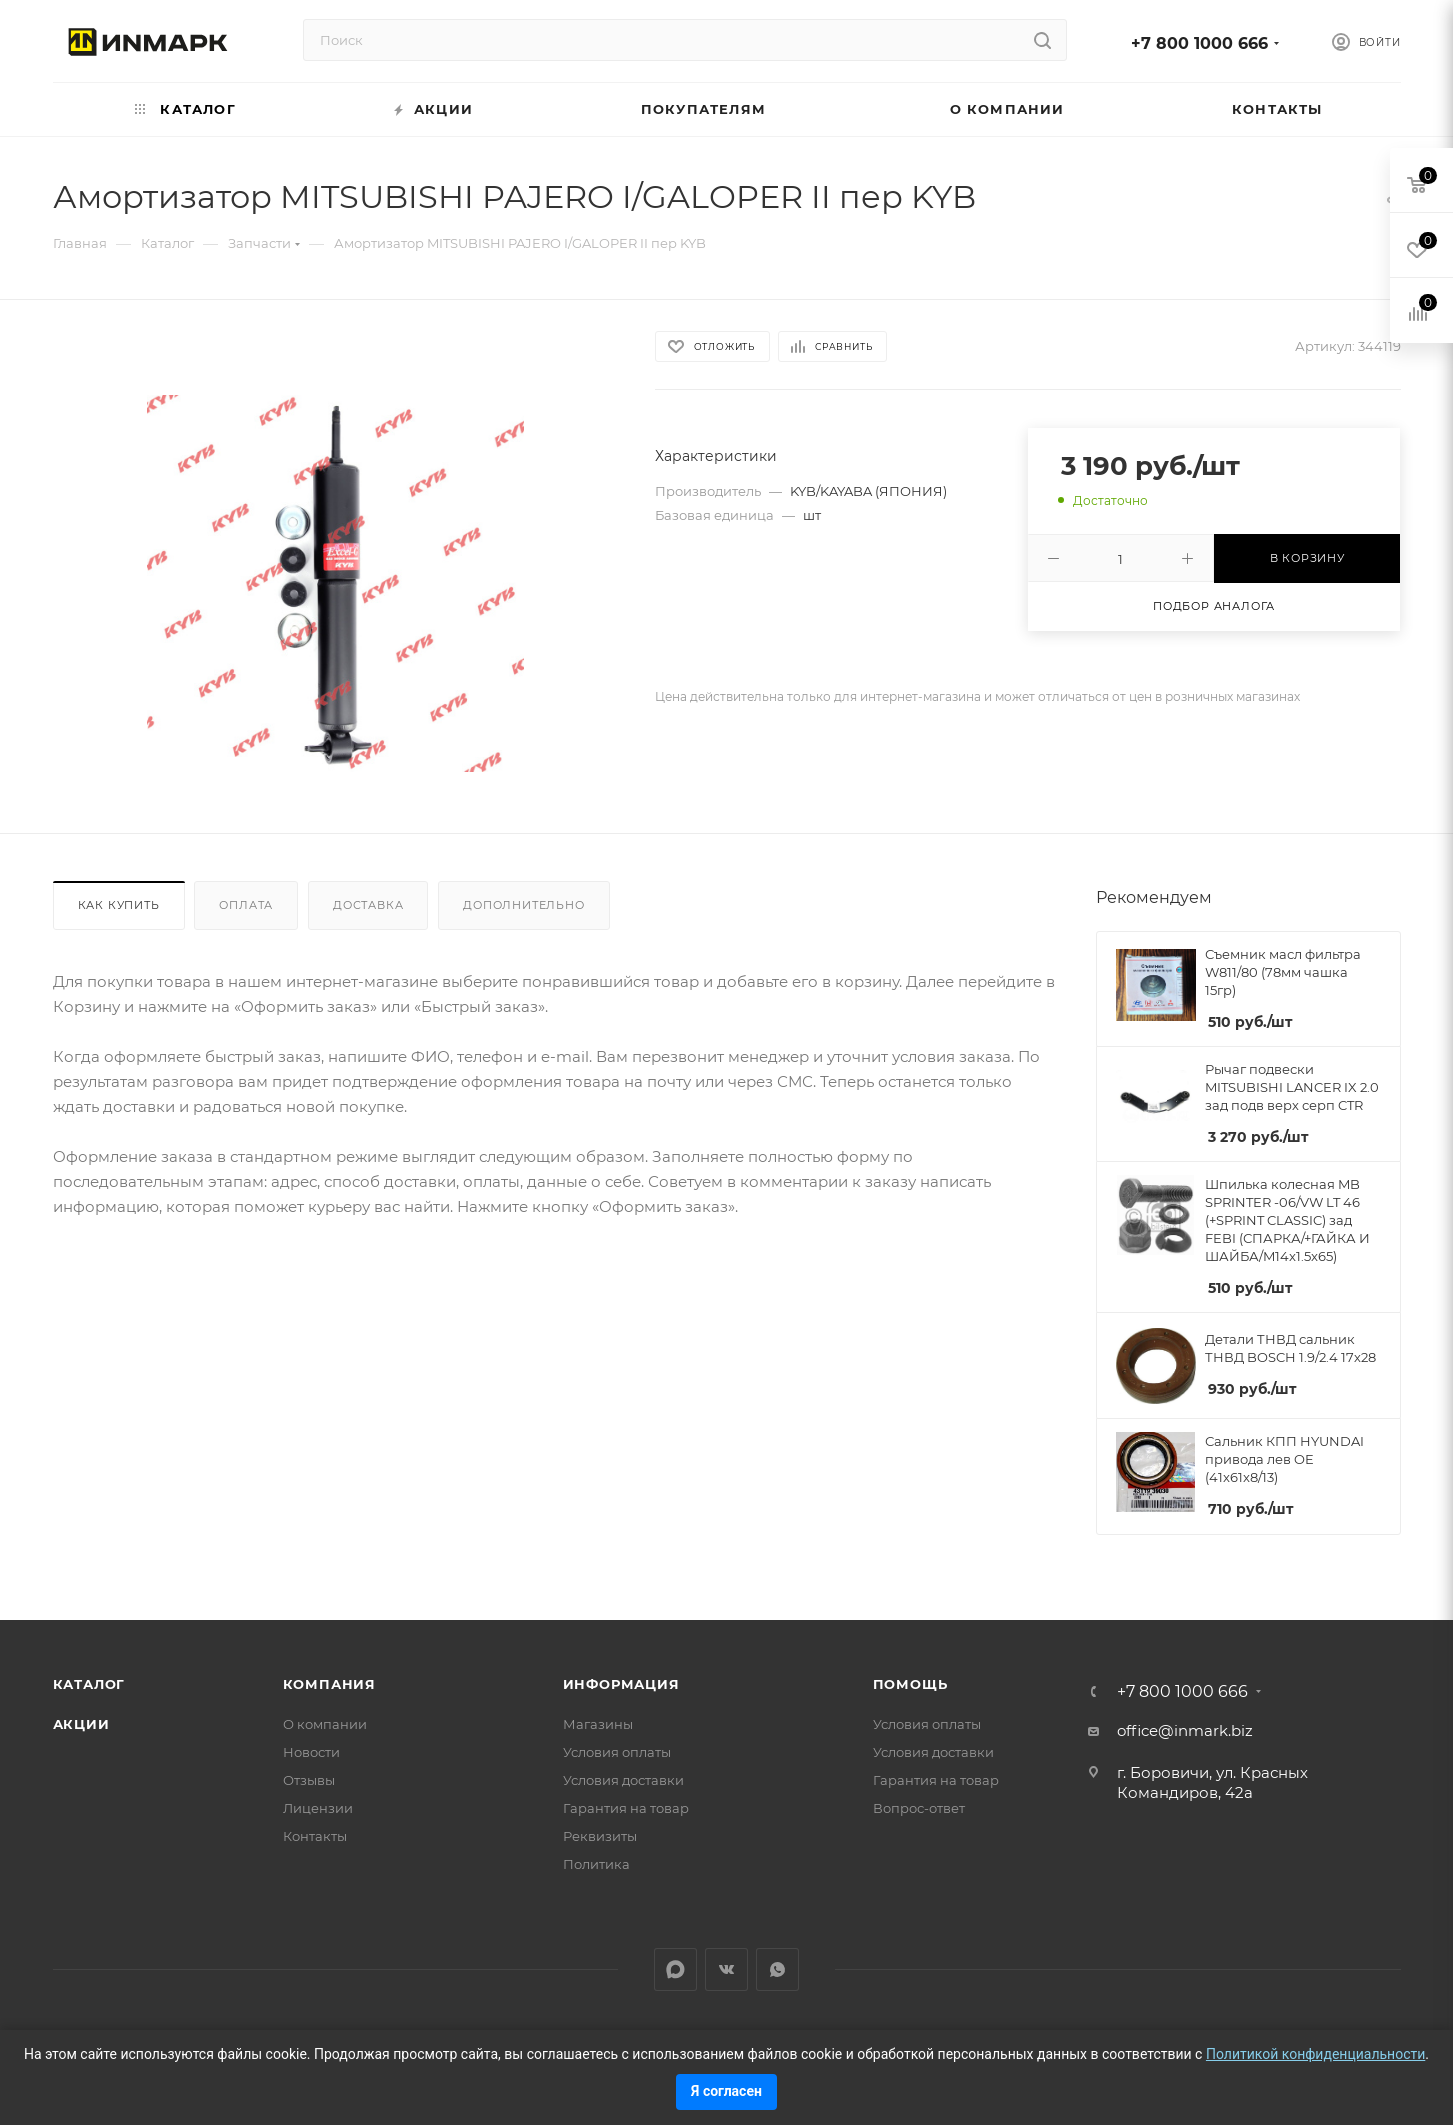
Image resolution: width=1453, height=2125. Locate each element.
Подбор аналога (1214, 606)
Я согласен (726, 2091)
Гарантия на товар (626, 1808)
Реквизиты (600, 1836)
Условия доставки (623, 1780)
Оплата (246, 905)
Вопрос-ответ (919, 1808)
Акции (81, 1724)
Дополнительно (523, 905)
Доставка (368, 905)
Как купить (119, 905)
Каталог (89, 1684)
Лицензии (318, 1808)
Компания (329, 1684)
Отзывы (309, 1780)
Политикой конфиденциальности (1315, 2054)
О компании (325, 1724)
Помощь (910, 1684)
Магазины (598, 1724)
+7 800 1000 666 (1199, 43)
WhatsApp (777, 1969)
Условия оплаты (617, 1752)
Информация (621, 1684)
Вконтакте (726, 1969)
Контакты (315, 1836)
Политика (596, 1864)
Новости (311, 1752)
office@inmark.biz (1185, 1730)
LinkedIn (675, 1969)
